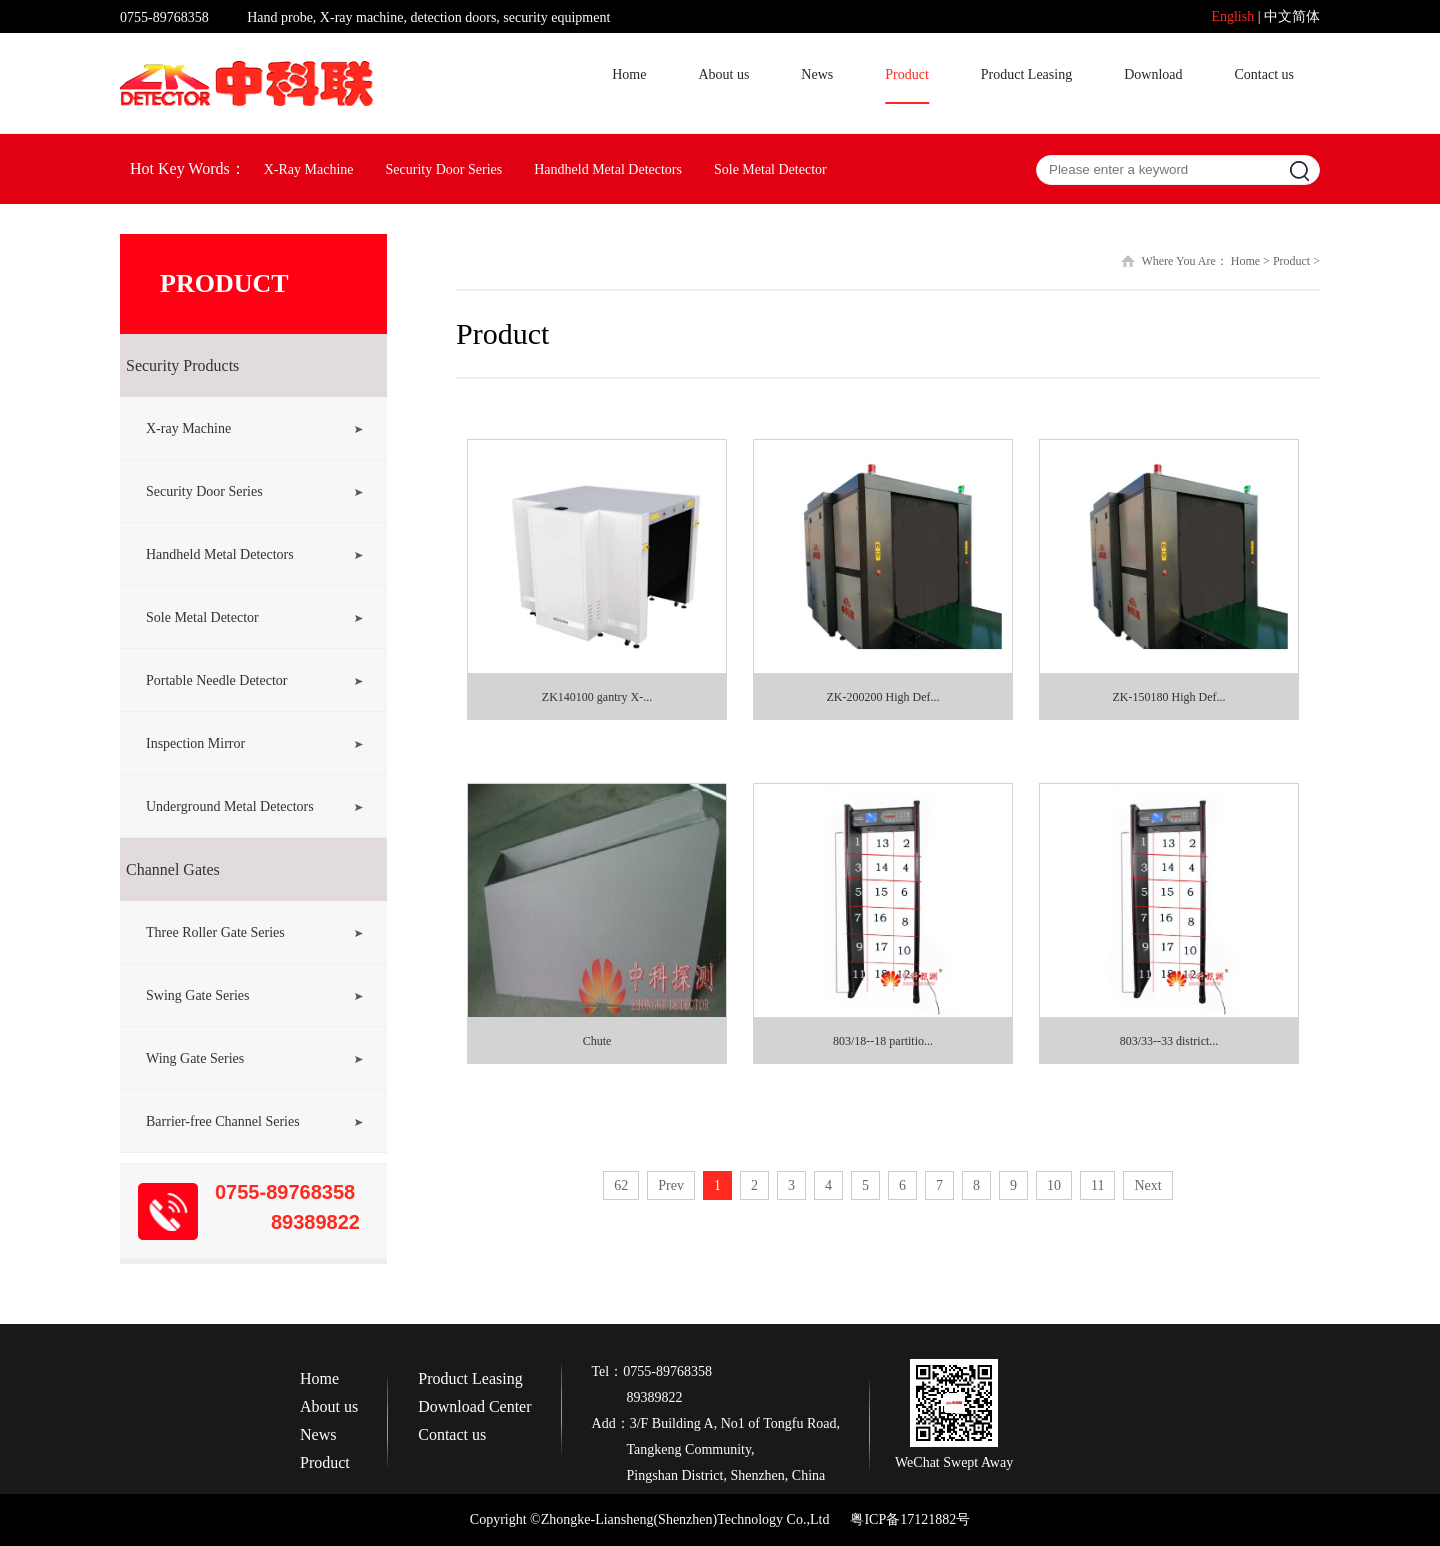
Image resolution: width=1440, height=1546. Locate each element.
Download (1153, 75)
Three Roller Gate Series (215, 932)
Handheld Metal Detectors (608, 169)
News (817, 75)
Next (1147, 1185)
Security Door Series (444, 169)
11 (1097, 1185)
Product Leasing (1026, 75)
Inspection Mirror (195, 743)
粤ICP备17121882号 (910, 1519)
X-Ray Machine (309, 169)
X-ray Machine (188, 428)
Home (629, 75)
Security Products (182, 365)
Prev (671, 1185)
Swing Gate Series (197, 995)
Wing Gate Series (195, 1058)
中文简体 (1292, 16)
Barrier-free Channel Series (223, 1121)
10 (1054, 1185)
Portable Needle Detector (217, 680)
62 (621, 1185)
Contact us (1265, 75)
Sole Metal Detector (770, 169)
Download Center (474, 1407)
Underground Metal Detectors (230, 806)
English (1232, 16)
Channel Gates (173, 869)
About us (723, 75)
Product (907, 75)
